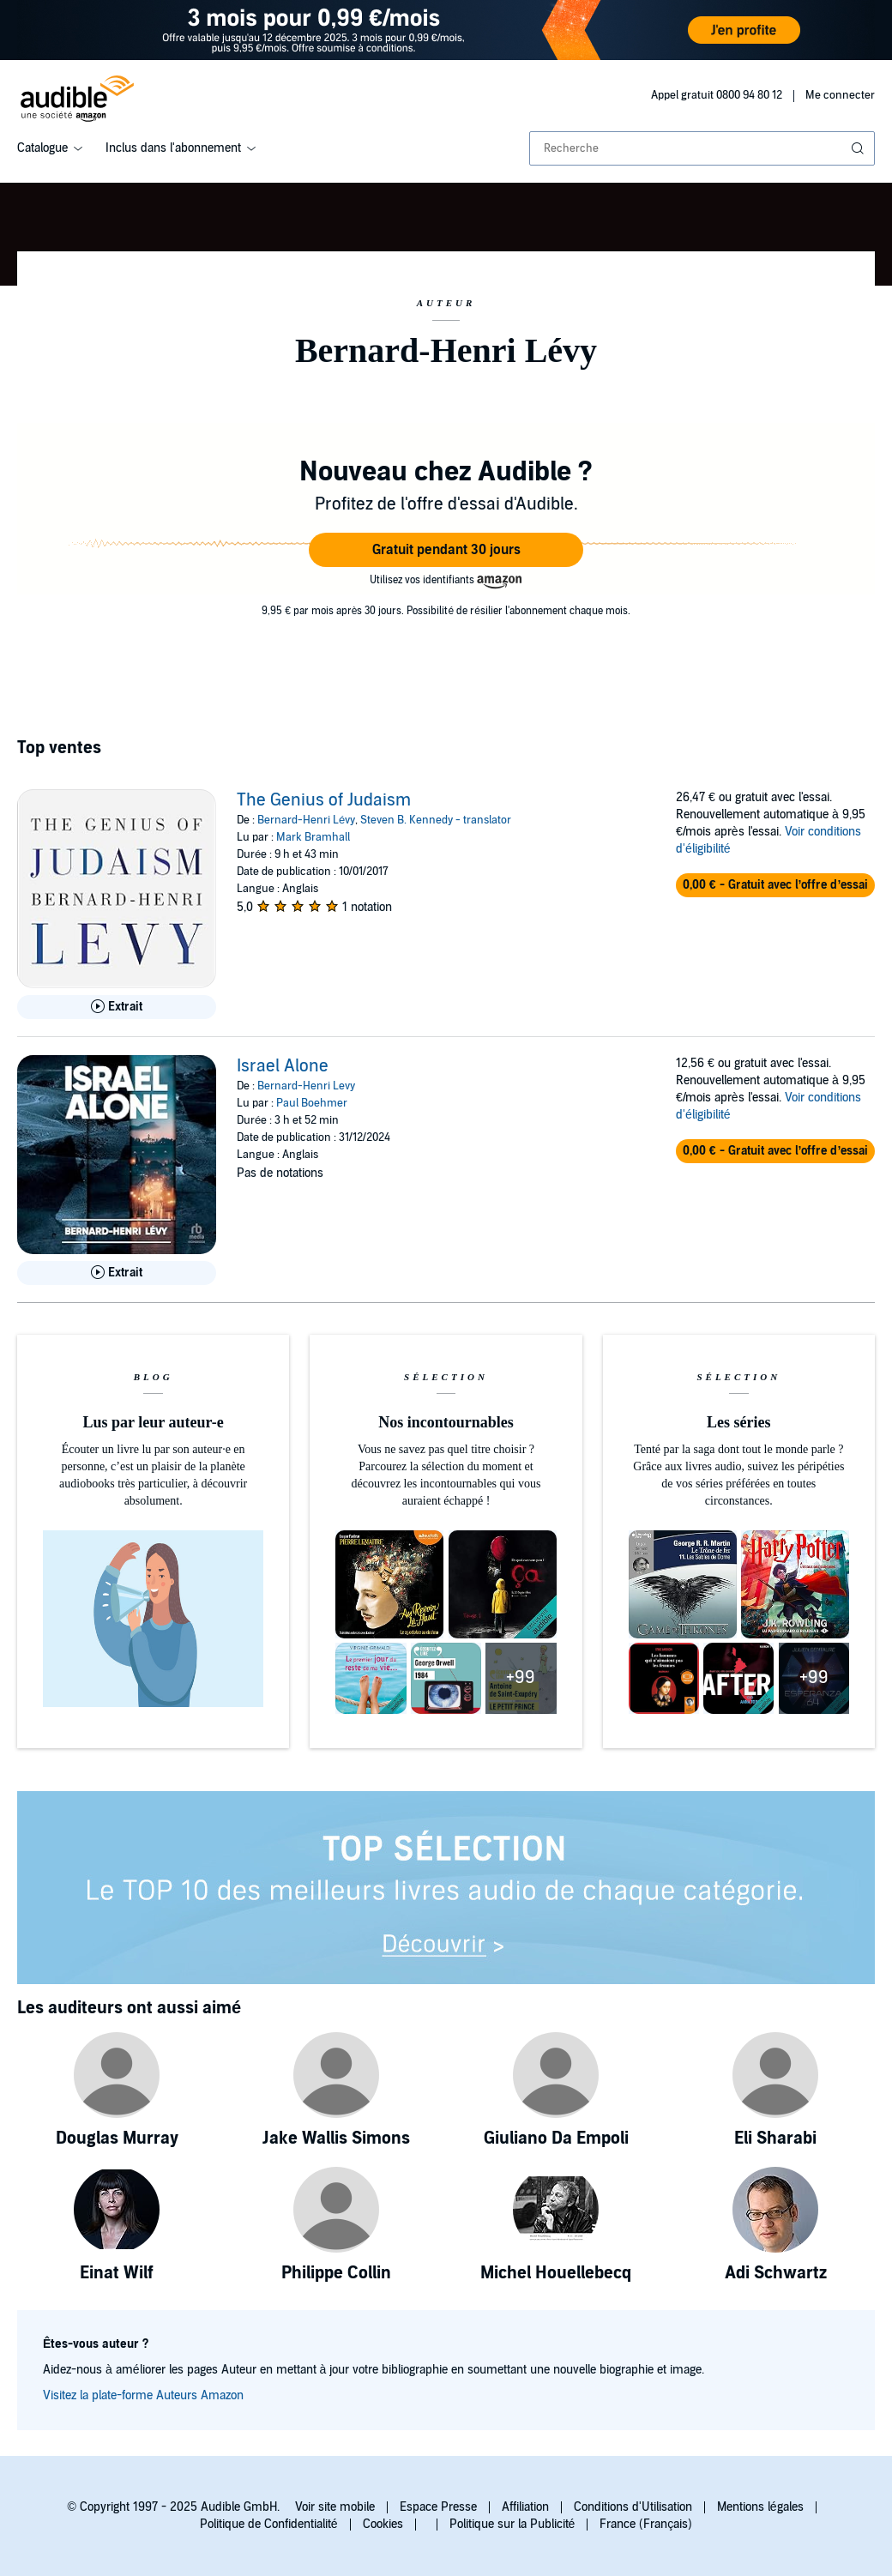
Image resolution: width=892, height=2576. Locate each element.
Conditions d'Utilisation (633, 2507)
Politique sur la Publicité (512, 2524)
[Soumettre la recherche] (859, 148)
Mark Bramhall (313, 837)
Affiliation (525, 2507)
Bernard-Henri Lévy (306, 820)
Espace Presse (438, 2507)
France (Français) (646, 2524)
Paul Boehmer (311, 1103)
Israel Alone (282, 1066)
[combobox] (702, 148)
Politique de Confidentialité (269, 2524)
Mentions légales (760, 2507)
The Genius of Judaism (324, 800)
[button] (446, 550)
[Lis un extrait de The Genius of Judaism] (116, 1007)
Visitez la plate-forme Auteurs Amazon (143, 2395)
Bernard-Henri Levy (306, 1086)
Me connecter (840, 95)
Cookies (383, 2524)
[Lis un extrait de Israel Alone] (116, 1273)
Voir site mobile (335, 2507)
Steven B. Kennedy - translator (435, 820)
